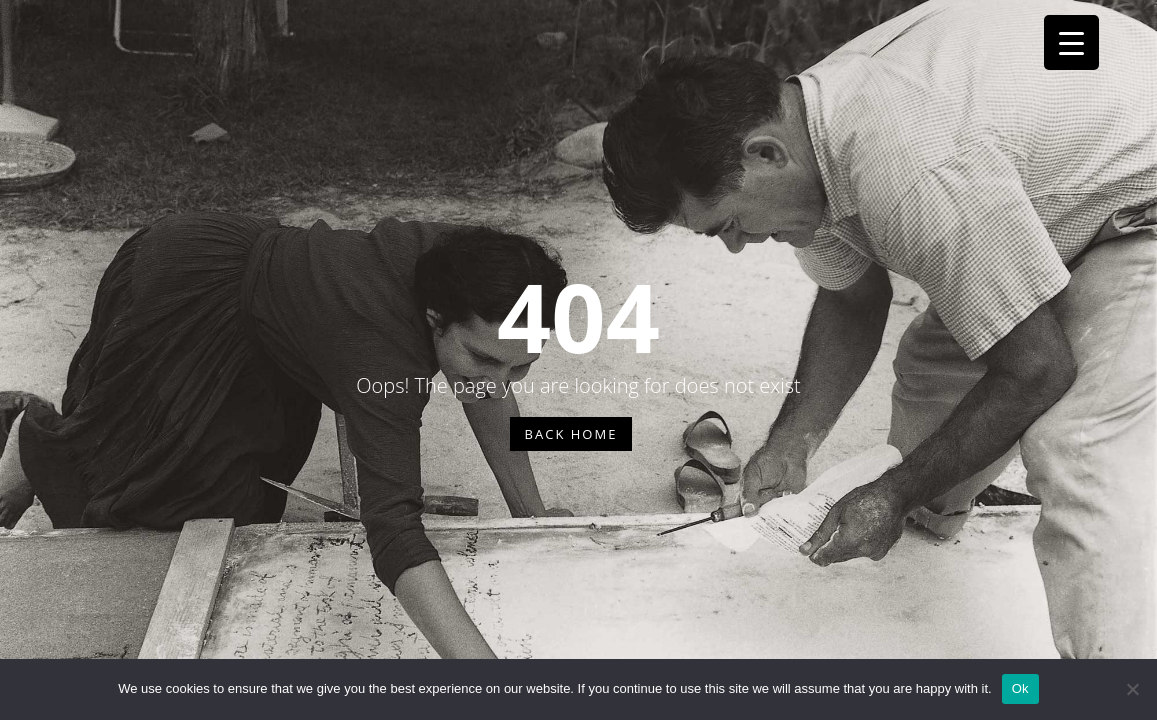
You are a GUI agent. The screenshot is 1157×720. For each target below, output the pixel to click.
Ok (1020, 688)
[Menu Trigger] (1071, 42)
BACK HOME (571, 434)
